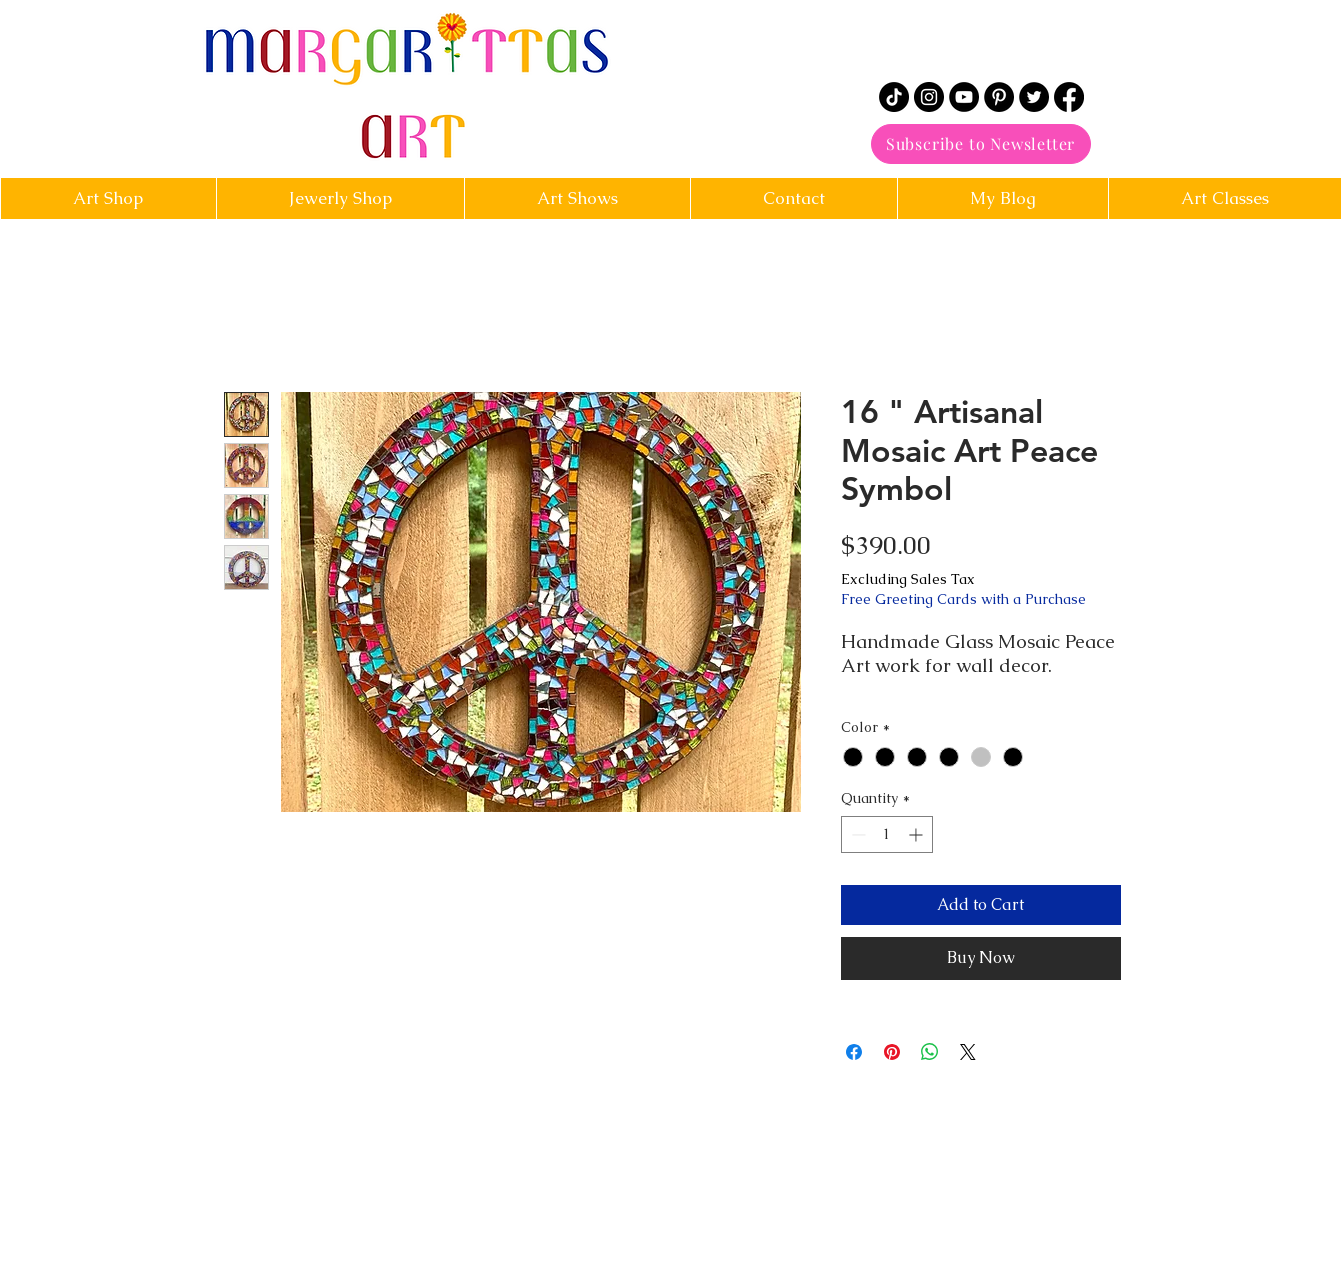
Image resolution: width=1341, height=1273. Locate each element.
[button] (793, 198)
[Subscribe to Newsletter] (981, 144)
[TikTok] (894, 97)
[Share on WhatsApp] (930, 1052)
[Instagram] (929, 97)
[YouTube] (964, 97)
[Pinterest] (999, 97)
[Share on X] (968, 1052)
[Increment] (917, 834)
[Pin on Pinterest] (892, 1052)
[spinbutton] (887, 834)
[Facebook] (1069, 97)
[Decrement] (856, 834)
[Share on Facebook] (854, 1052)
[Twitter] (1034, 97)
